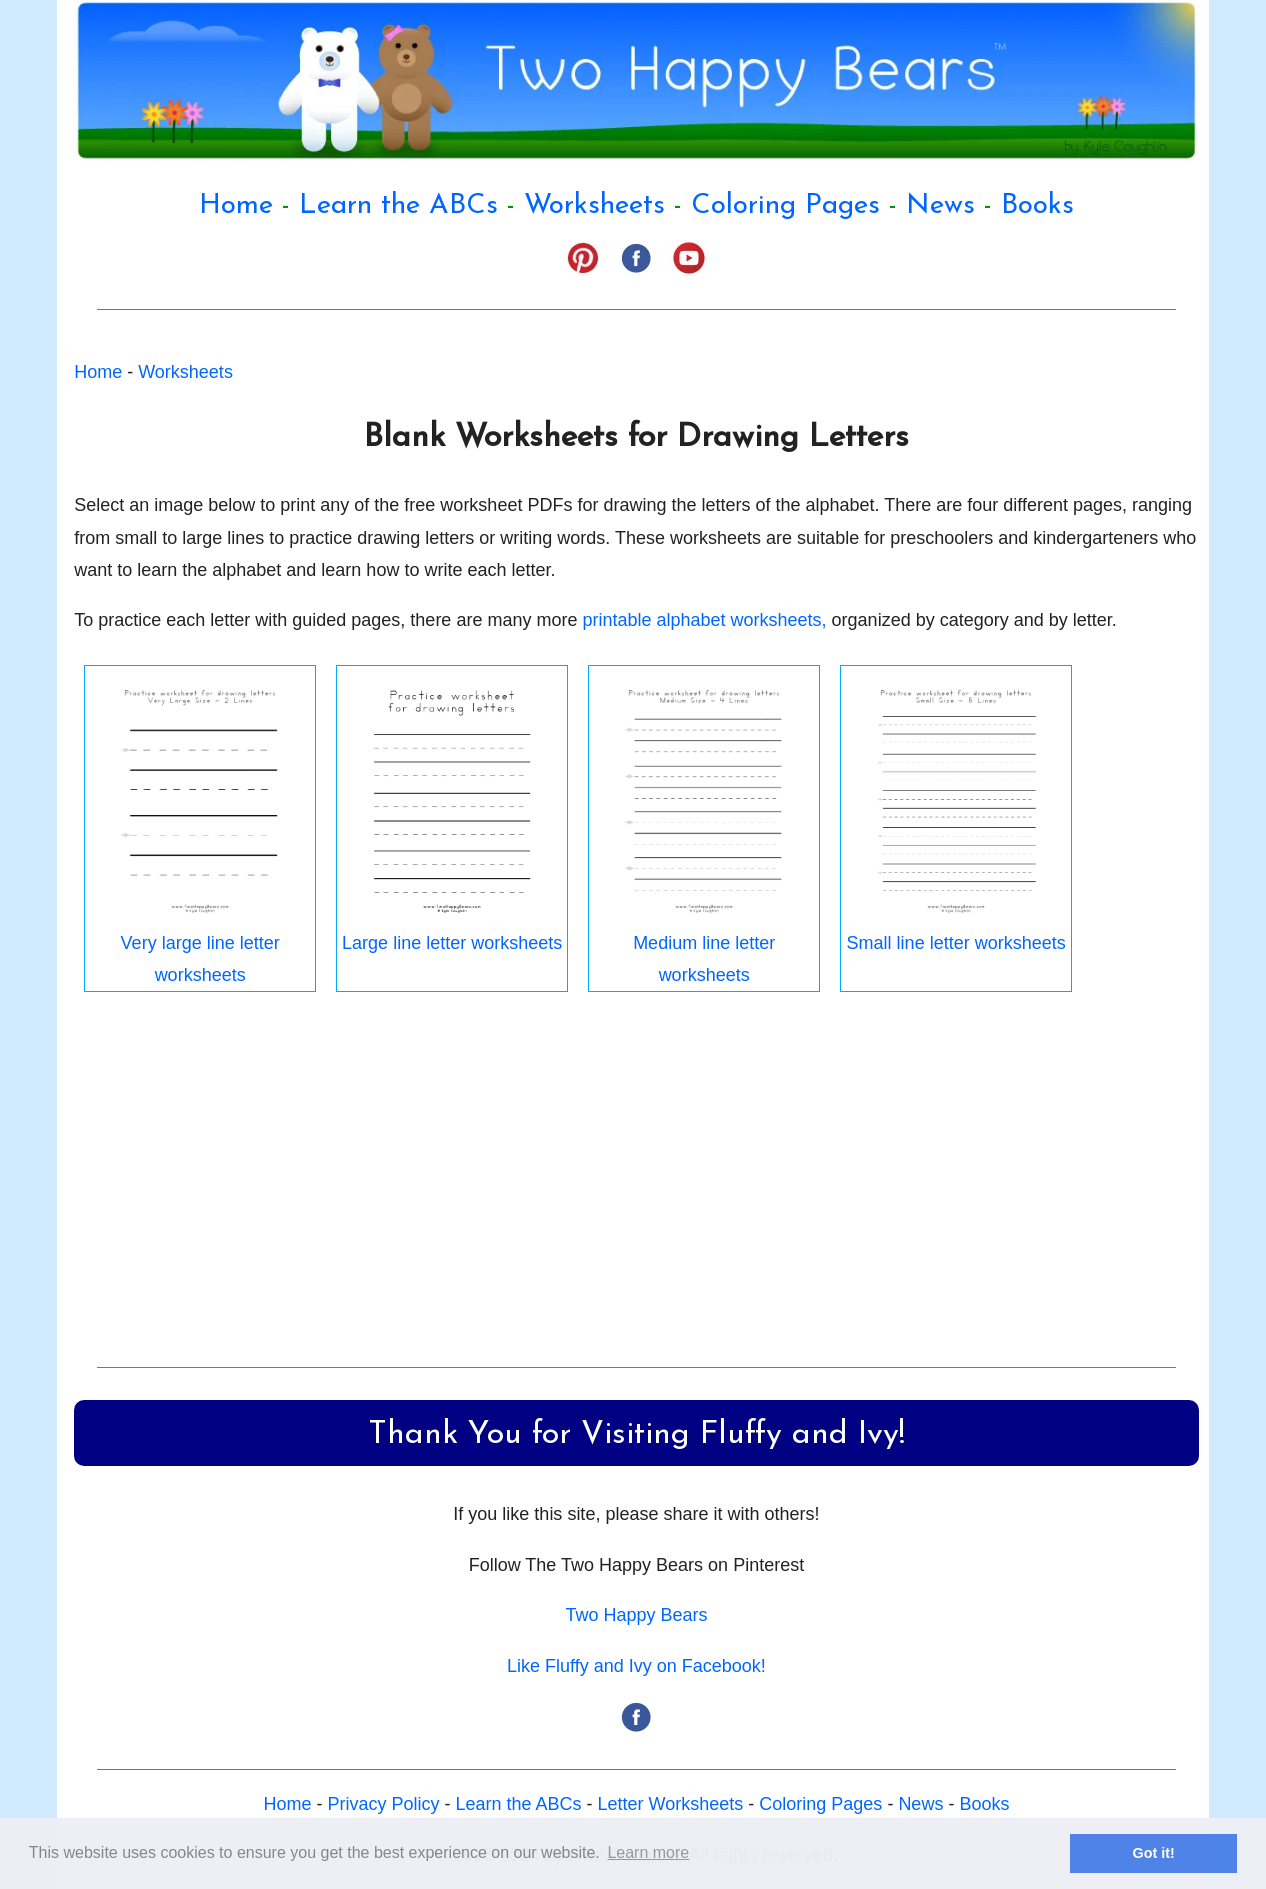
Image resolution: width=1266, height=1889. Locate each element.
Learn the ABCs (398, 206)
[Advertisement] (636, 1185)
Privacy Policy (383, 1804)
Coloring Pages (785, 206)
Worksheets (594, 206)
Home (236, 206)
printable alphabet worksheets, (704, 620)
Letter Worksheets (671, 1804)
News (940, 206)
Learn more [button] (648, 1852)
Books (1037, 206)
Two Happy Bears (636, 1615)
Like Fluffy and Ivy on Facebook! (636, 1666)
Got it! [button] (1154, 1853)
